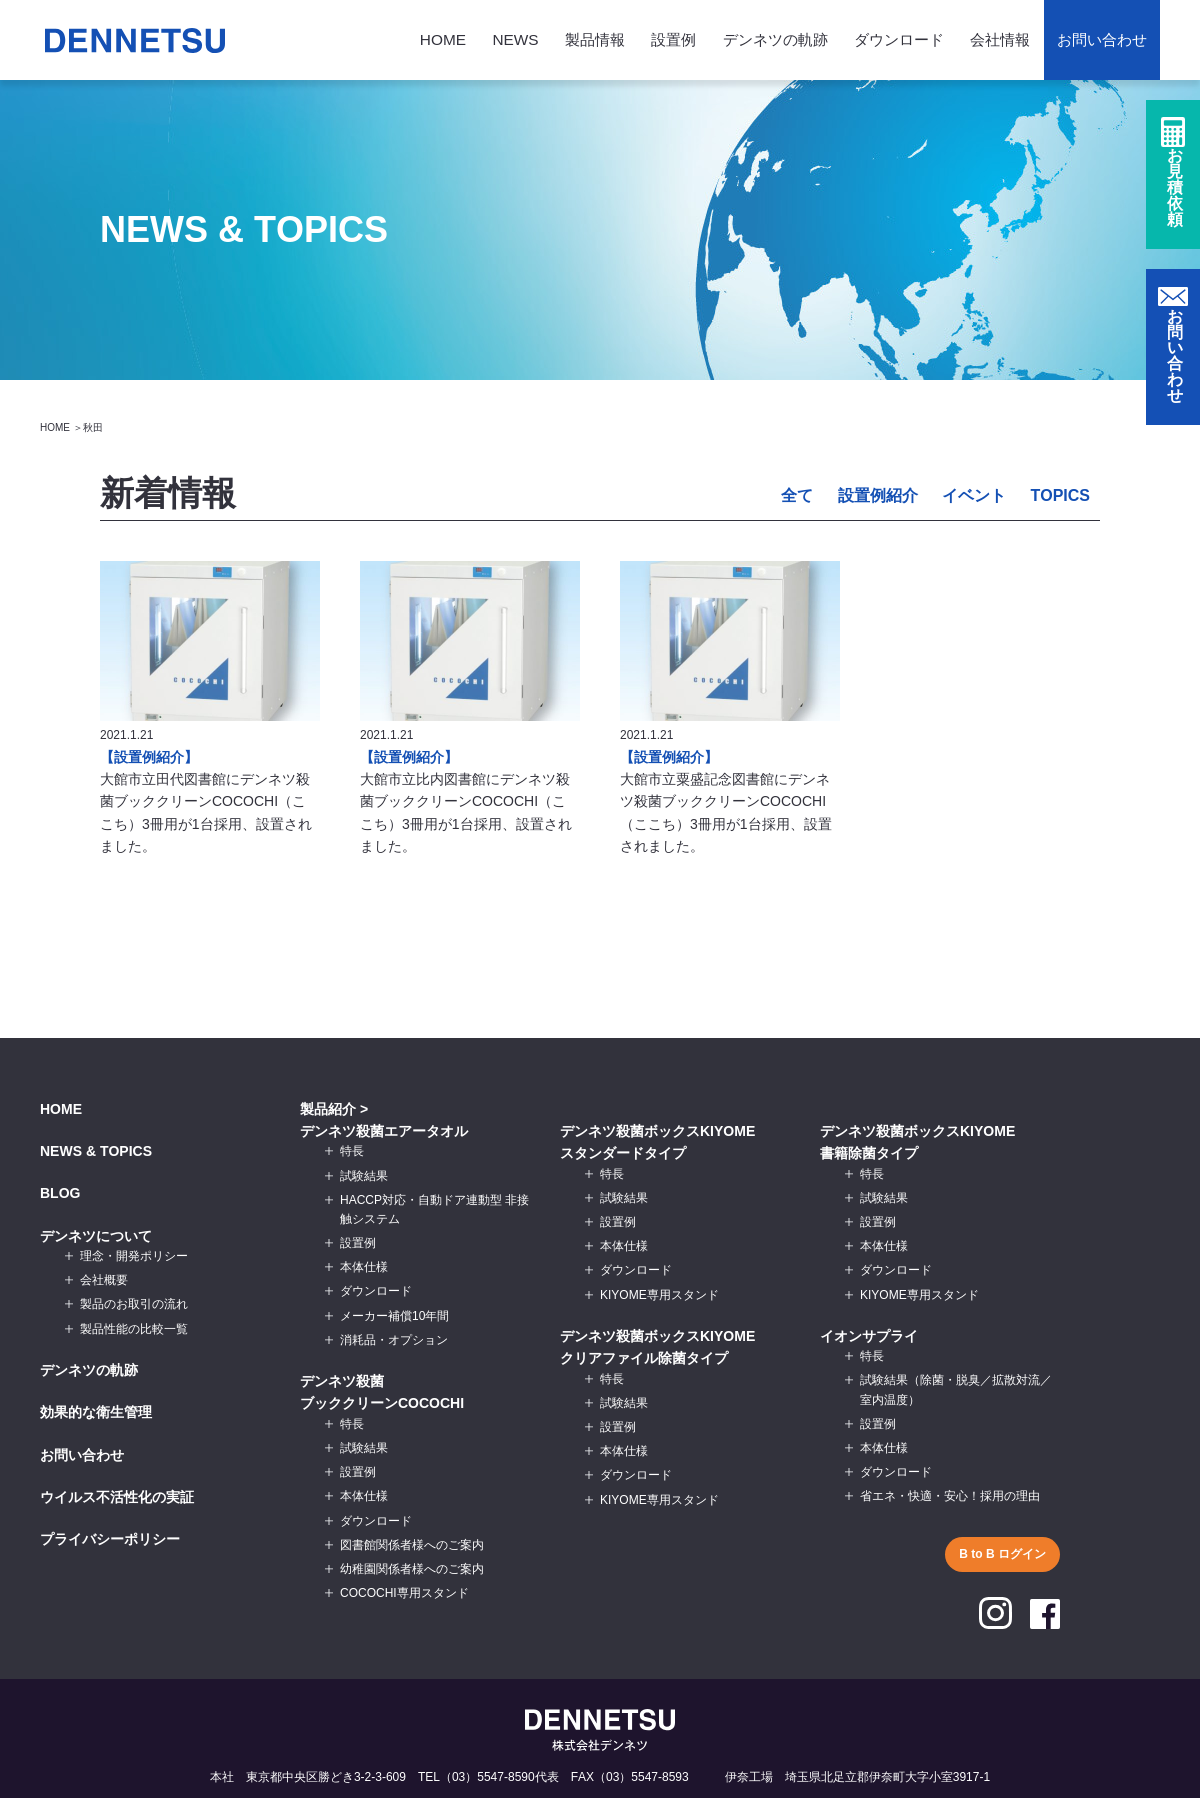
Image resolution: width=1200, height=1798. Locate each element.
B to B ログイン (1002, 1554)
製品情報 (595, 39)
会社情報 (1000, 39)
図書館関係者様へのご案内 (412, 1545)
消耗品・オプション (394, 1340)
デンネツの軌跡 (775, 39)
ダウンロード (899, 39)
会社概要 (104, 1280)
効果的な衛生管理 (96, 1412)
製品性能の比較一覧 (134, 1329)
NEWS (515, 39)
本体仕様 (364, 1267)
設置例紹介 (878, 495)
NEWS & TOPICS (96, 1151)
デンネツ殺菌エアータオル (384, 1131)
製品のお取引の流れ (134, 1304)
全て (797, 495)
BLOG (60, 1193)
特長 (352, 1151)
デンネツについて (96, 1236)
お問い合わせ (1102, 39)
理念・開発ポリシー (134, 1256)
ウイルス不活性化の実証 (117, 1497)
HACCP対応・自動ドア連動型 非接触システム (434, 1209)
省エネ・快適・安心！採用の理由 (950, 1496)
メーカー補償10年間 (394, 1316)
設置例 (673, 39)
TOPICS (1060, 495)
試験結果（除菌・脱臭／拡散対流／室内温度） (956, 1389)
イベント (974, 495)
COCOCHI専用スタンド (404, 1593)
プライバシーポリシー (110, 1539)
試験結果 (364, 1176)
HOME (443, 39)
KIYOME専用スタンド (659, 1295)
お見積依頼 (1175, 191)
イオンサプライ (869, 1336)
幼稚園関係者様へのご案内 (412, 1569)
